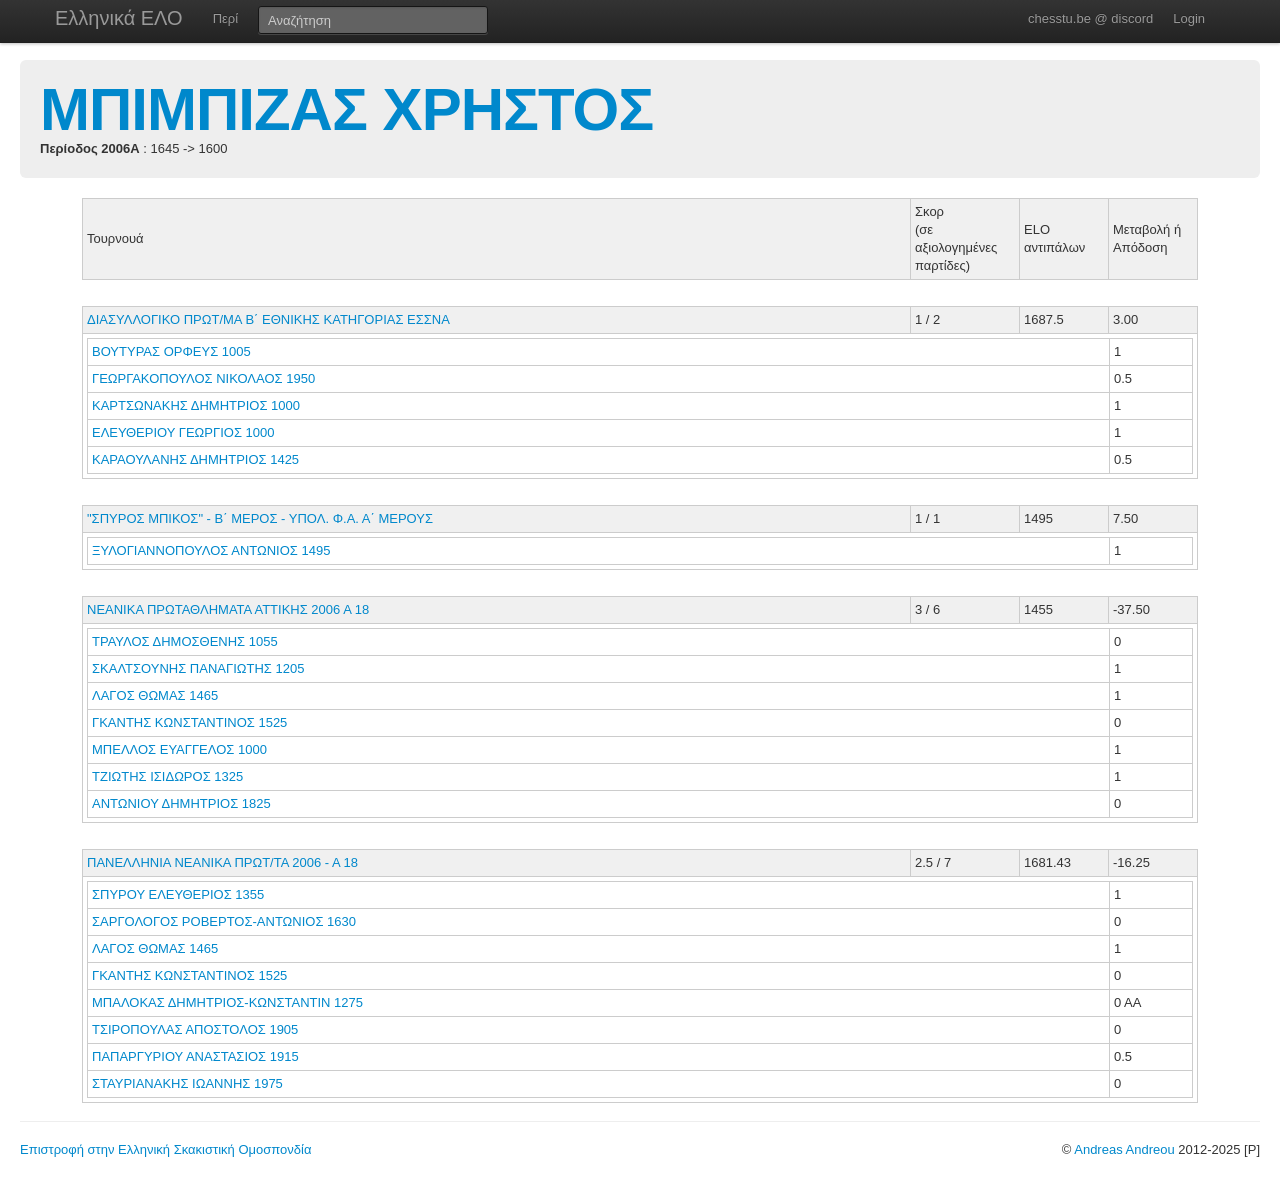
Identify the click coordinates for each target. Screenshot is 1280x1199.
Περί (225, 18)
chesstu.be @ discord (1090, 18)
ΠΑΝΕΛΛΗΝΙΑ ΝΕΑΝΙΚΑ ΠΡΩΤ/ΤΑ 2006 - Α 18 (222, 862)
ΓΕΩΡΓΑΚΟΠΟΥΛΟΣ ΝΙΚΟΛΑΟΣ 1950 (203, 378)
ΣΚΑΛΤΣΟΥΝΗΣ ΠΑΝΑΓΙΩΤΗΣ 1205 (198, 668)
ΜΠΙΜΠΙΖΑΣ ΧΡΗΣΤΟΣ (346, 109)
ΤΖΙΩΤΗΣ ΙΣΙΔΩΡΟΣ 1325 (167, 776)
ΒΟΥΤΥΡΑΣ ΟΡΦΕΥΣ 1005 (171, 351)
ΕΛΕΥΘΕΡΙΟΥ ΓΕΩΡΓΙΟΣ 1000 (183, 432)
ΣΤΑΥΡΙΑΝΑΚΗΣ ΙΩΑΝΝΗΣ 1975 (187, 1083)
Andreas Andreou (1124, 1149)
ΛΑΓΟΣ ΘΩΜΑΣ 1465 (155, 695)
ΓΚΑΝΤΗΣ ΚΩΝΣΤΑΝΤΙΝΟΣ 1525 (189, 722)
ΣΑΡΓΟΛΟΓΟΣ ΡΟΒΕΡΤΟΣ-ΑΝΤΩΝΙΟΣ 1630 (224, 921)
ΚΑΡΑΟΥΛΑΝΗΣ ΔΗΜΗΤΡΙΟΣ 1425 (195, 459)
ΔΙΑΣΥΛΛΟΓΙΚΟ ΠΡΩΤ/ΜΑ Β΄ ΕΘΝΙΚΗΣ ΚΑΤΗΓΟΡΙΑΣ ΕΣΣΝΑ (268, 319)
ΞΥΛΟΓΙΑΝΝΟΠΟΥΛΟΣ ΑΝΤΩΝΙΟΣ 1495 (211, 550)
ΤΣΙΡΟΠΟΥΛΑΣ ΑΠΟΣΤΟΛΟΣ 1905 (195, 1029)
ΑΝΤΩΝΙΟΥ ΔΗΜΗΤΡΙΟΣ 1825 (181, 803)
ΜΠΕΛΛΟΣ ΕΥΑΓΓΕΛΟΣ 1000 (179, 749)
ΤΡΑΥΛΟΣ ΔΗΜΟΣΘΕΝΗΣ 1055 (185, 641)
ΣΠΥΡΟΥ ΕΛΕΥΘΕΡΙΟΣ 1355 (178, 894)
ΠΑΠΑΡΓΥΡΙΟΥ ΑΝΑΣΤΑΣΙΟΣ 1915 (195, 1056)
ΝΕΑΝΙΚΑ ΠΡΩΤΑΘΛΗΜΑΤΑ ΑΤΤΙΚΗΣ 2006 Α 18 (228, 609)
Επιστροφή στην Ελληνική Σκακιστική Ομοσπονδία (165, 1149)
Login (1189, 18)
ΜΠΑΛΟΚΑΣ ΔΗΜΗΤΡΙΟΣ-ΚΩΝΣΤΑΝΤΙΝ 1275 (227, 1002)
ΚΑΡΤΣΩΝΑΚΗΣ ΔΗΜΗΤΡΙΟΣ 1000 (196, 405)
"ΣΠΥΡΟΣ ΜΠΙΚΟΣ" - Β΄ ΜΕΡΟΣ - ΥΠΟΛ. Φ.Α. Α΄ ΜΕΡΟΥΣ (260, 518)
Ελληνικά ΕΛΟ (119, 18)
